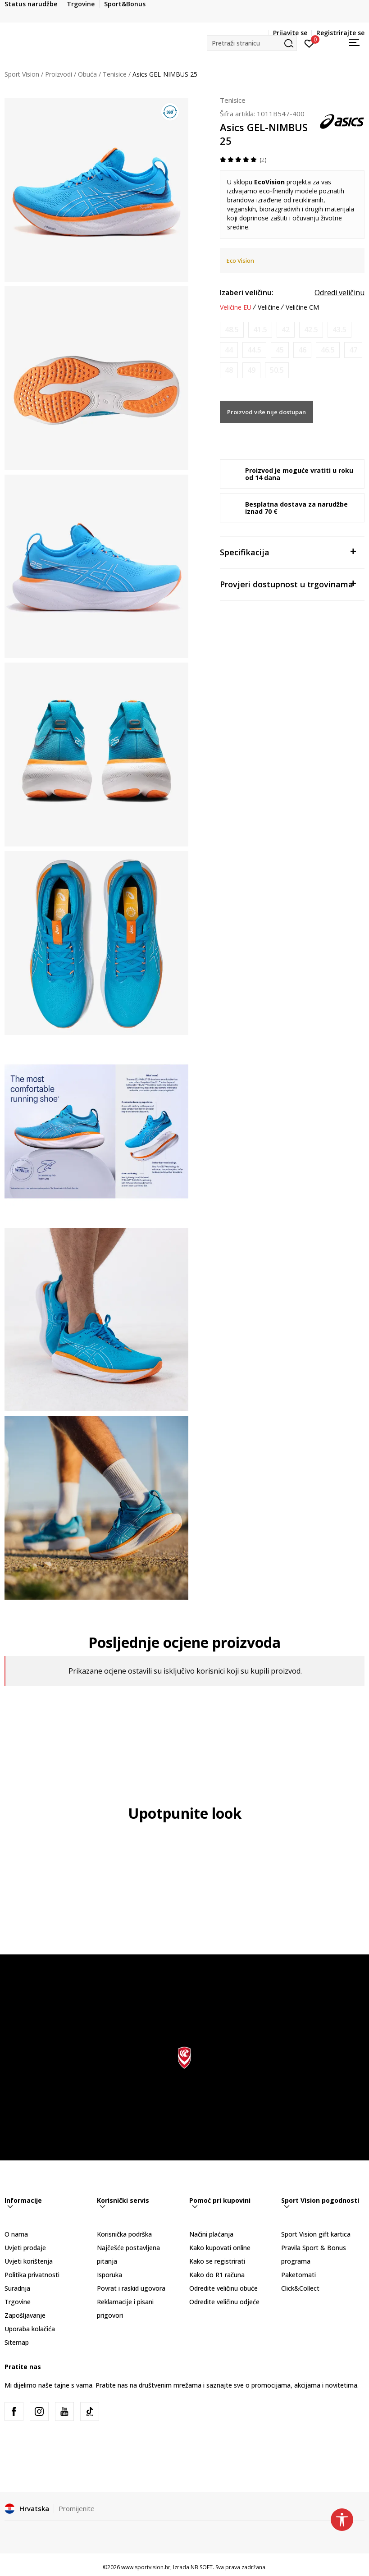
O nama (16, 2234)
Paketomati (298, 2274)
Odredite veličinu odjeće (224, 2301)
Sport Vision (22, 74)
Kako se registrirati (217, 2261)
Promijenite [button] (77, 2508)
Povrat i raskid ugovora (131, 2288)
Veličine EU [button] (235, 307)
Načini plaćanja (211, 2234)
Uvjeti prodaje (25, 2247)
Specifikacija (287, 551)
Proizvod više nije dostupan (266, 412)
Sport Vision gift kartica (316, 2234)
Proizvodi (58, 74)
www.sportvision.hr (145, 2567)
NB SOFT (202, 2567)
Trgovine (18, 2301)
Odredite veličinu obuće (223, 2288)
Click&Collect (300, 2288)
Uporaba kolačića (30, 2328)
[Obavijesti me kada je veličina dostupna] (232, 330)
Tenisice (115, 74)
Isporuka (109, 2274)
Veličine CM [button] (302, 307)
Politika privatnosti (32, 2274)
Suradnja (17, 2288)
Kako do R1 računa (217, 2274)
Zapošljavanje (25, 2315)
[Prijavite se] (309, 43)
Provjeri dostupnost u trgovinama (287, 583)
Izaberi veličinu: (246, 292)
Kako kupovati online (220, 2247)
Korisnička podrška (124, 2234)
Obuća (87, 74)
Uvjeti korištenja (29, 2261)
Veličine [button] (268, 307)
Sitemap (17, 2342)
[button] (252, 43)
